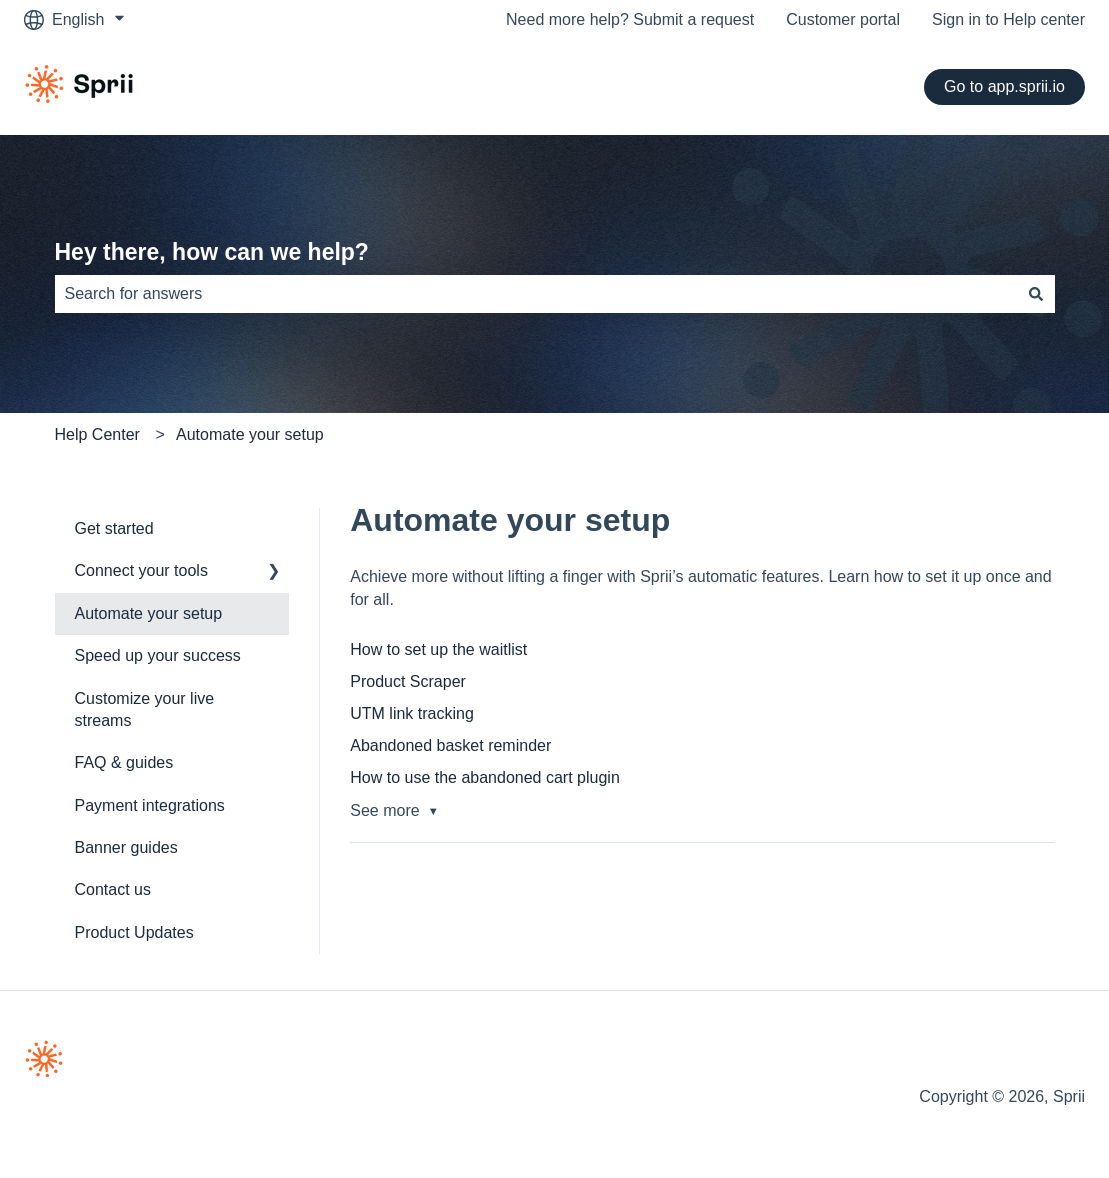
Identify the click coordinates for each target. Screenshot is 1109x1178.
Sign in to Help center (1008, 19)
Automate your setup (250, 434)
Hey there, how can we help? (212, 252)
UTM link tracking (412, 713)
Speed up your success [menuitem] (158, 655)
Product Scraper (408, 681)
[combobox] (536, 294)
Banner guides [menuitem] (126, 847)
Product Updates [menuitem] (134, 932)
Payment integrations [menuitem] (150, 805)
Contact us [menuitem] (113, 889)
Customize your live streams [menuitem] (145, 709)
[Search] (1036, 294)
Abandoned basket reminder (450, 745)
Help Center (97, 434)
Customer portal (843, 19)
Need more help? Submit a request (630, 19)
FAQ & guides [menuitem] (124, 762)
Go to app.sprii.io (1004, 86)
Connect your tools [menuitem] (141, 570)
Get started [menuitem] (114, 528)
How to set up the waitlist (438, 649)
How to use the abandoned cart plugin (485, 777)
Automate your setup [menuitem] (149, 613)
